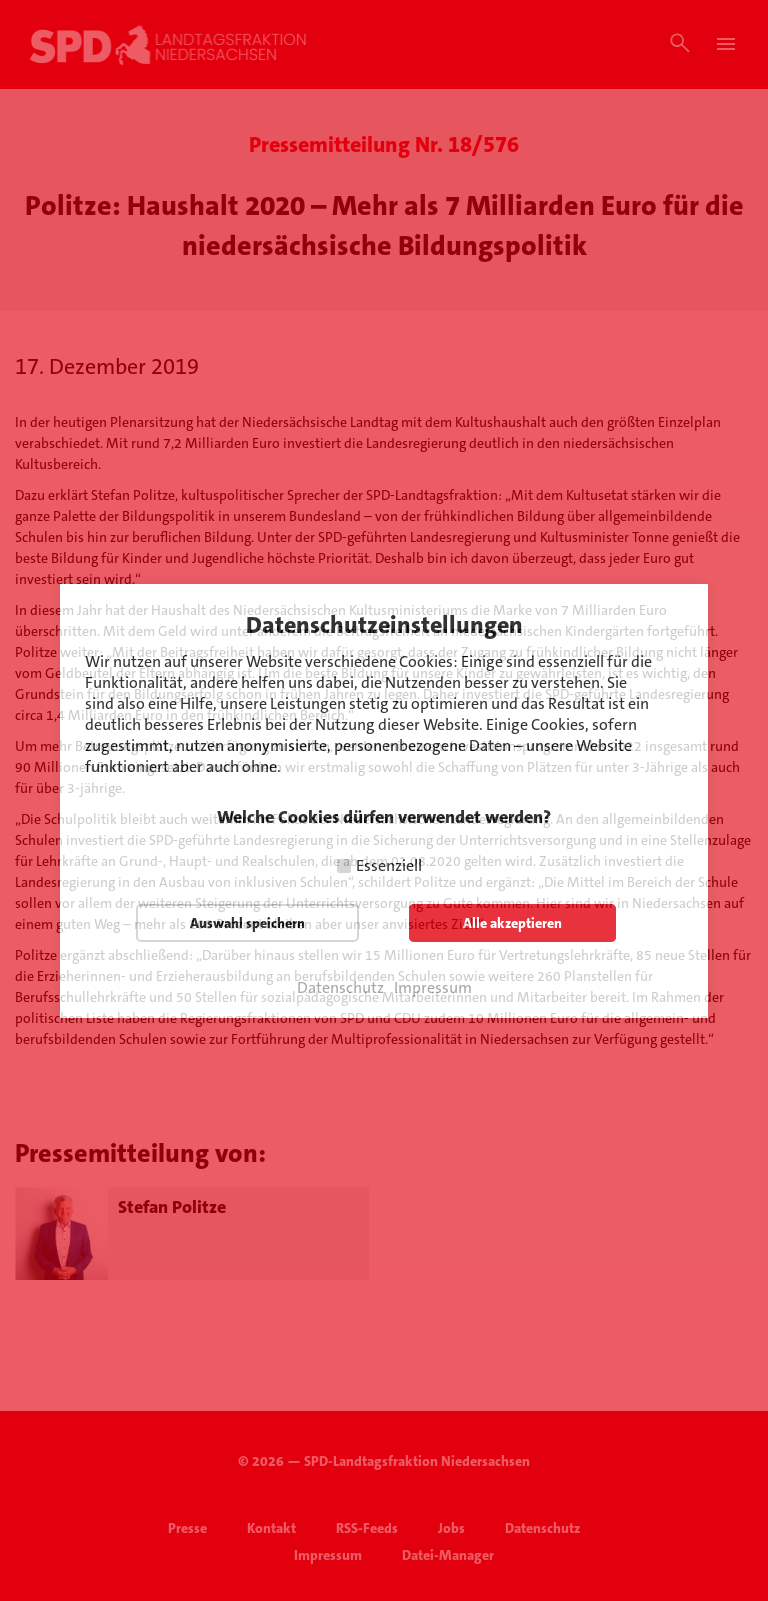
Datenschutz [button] (340, 988)
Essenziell (389, 865)
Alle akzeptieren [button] (512, 923)
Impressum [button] (433, 988)
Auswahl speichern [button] (247, 923)
